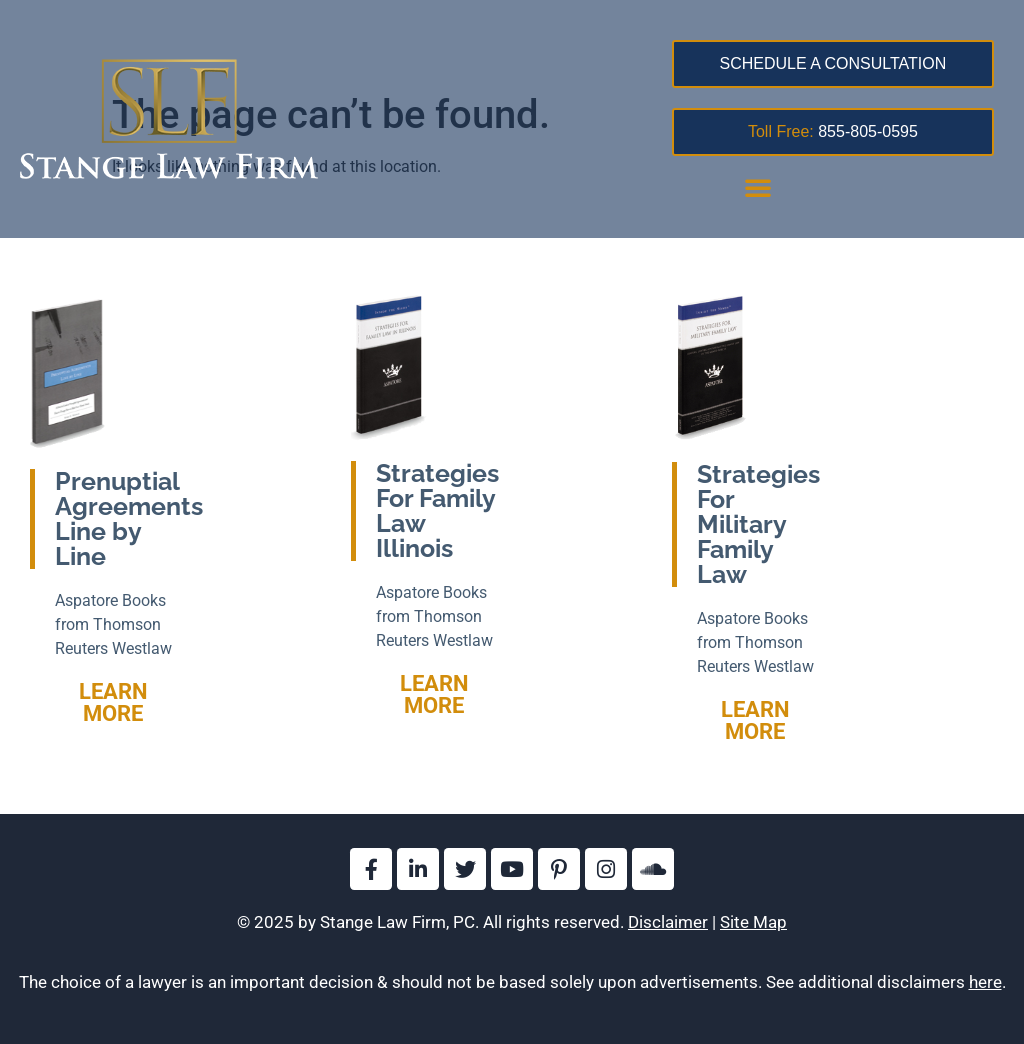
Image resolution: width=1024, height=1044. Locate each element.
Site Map (753, 922)
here (985, 982)
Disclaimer (668, 922)
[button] (758, 187)
